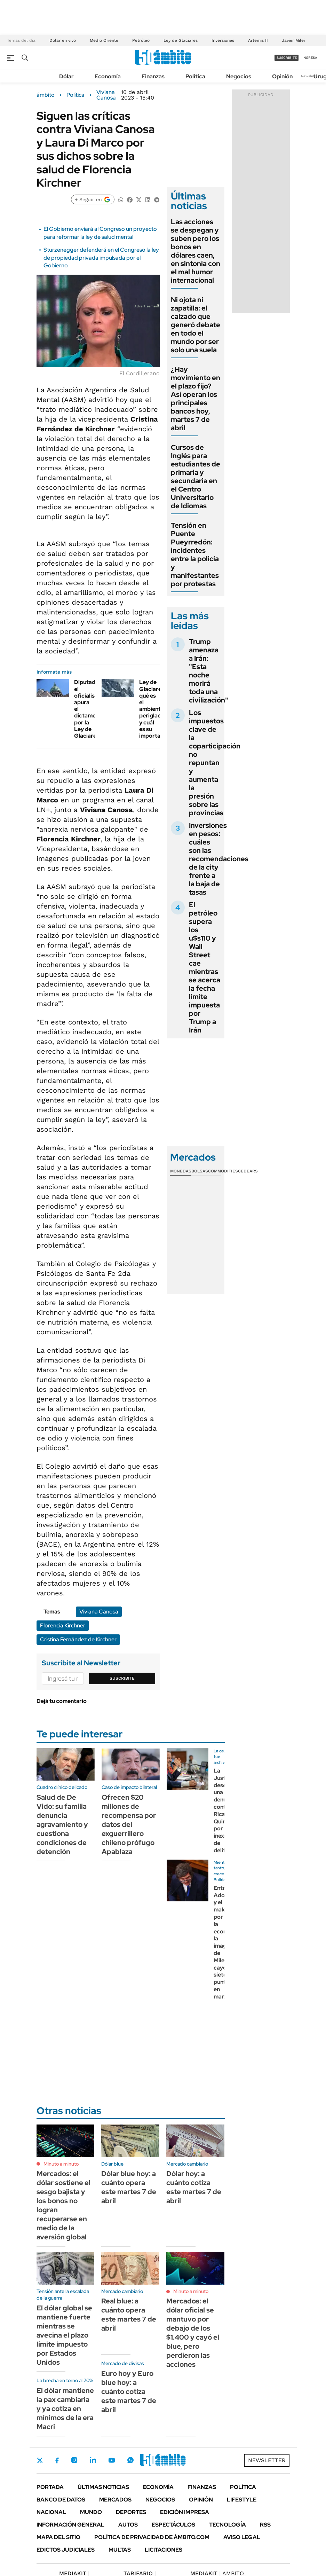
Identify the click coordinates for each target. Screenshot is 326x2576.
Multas (120, 2549)
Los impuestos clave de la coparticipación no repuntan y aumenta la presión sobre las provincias (214, 762)
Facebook (57, 2460)
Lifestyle (241, 2499)
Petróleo (141, 40)
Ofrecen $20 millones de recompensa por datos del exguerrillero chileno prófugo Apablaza (129, 1824)
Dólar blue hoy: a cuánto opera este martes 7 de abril (128, 2187)
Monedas (180, 1171)
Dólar (66, 76)
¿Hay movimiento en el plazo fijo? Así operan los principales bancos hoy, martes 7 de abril (195, 398)
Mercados (115, 2499)
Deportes (131, 2512)
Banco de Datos (61, 2499)
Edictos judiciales (66, 2549)
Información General (70, 2524)
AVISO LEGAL (241, 2537)
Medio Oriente (104, 40)
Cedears (248, 1171)
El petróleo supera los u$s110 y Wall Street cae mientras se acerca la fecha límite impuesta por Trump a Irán (204, 967)
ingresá (309, 58)
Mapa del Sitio (58, 2537)
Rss (265, 2524)
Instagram (74, 2460)
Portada (50, 2487)
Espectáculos (173, 2524)
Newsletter (310, 76)
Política (195, 76)
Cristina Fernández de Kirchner (78, 1639)
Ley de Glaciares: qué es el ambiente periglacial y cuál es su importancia (155, 708)
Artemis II (258, 40)
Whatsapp (130, 2460)
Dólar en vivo (62, 40)
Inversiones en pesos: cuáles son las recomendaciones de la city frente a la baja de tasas (218, 859)
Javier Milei (293, 40)
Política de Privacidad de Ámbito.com (151, 2537)
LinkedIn (93, 2460)
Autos (128, 2524)
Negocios (238, 76)
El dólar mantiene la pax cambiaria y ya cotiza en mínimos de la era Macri (65, 2408)
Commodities (223, 1171)
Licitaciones (163, 2549)
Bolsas (199, 1171)
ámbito (46, 95)
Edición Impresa (184, 2512)
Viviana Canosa (106, 95)
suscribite (287, 58)
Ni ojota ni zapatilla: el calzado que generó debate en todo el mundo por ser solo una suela (195, 324)
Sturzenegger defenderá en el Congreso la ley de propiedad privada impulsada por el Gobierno (101, 257)
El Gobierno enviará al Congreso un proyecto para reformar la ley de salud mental (100, 232)
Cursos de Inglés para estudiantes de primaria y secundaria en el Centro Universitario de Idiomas (195, 476)
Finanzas (153, 76)
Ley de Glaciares (181, 40)
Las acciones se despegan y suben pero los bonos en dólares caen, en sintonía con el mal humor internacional (195, 251)
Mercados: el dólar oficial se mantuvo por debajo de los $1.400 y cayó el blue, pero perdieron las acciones (192, 2332)
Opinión (282, 76)
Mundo (91, 2512)
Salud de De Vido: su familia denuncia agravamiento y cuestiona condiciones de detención (62, 1824)
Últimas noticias (103, 2487)
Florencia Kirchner (62, 1625)
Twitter (40, 2460)
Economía (108, 76)
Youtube (111, 2460)
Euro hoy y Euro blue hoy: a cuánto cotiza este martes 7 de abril (128, 2391)
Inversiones (223, 40)
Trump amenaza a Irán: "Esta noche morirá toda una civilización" (208, 671)
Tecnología (227, 2524)
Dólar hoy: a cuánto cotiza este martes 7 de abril (193, 2187)
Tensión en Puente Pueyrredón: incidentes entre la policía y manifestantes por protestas (195, 554)
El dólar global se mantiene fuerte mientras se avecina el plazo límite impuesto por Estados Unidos (64, 2335)
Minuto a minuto (61, 2164)
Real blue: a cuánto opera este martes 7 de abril (128, 2314)
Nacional (51, 2512)
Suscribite (122, 1678)
